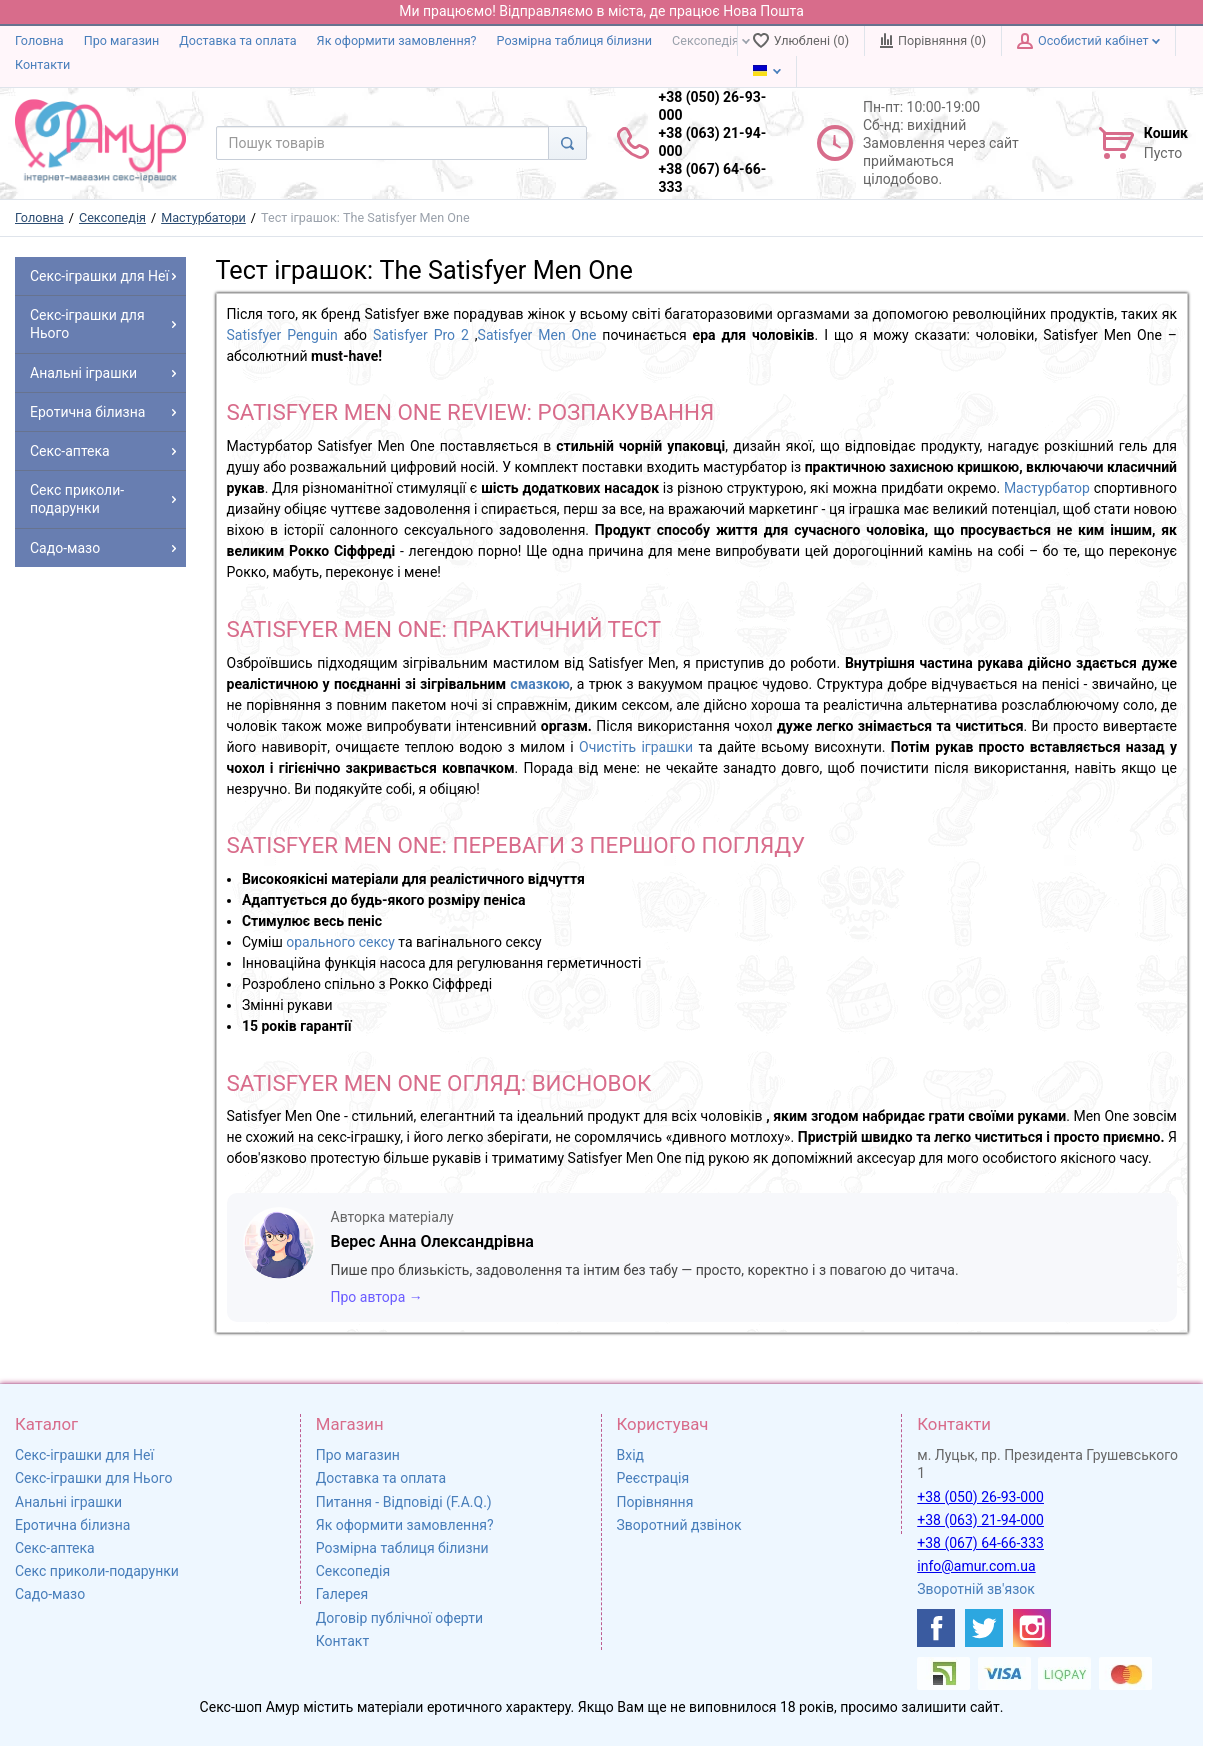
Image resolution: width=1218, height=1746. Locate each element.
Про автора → (377, 1297)
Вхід (631, 1455)
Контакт (342, 1641)
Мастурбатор (1047, 488)
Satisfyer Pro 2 (421, 335)
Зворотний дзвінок (679, 1525)
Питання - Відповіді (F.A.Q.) (404, 1502)
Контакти (42, 64)
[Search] (567, 143)
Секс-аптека (55, 1548)
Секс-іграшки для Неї (84, 1455)
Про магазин (122, 40)
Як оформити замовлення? (397, 40)
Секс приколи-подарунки (97, 1571)
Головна (39, 40)
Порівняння (655, 1502)
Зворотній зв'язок (976, 1589)
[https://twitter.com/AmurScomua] (984, 1628)
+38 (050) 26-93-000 (980, 1497)
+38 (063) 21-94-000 (980, 1520)
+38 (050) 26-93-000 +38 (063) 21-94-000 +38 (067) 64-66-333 (713, 142)
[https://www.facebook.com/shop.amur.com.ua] (936, 1628)
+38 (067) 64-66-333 (980, 1543)
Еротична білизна (72, 1525)
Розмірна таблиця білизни (575, 40)
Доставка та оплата (237, 40)
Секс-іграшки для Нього (93, 1478)
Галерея (342, 1594)
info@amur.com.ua (976, 1566)
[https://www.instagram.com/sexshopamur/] (1032, 1628)
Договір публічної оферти (399, 1618)
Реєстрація (653, 1478)
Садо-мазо (50, 1594)
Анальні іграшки (68, 1502)
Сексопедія (711, 40)
